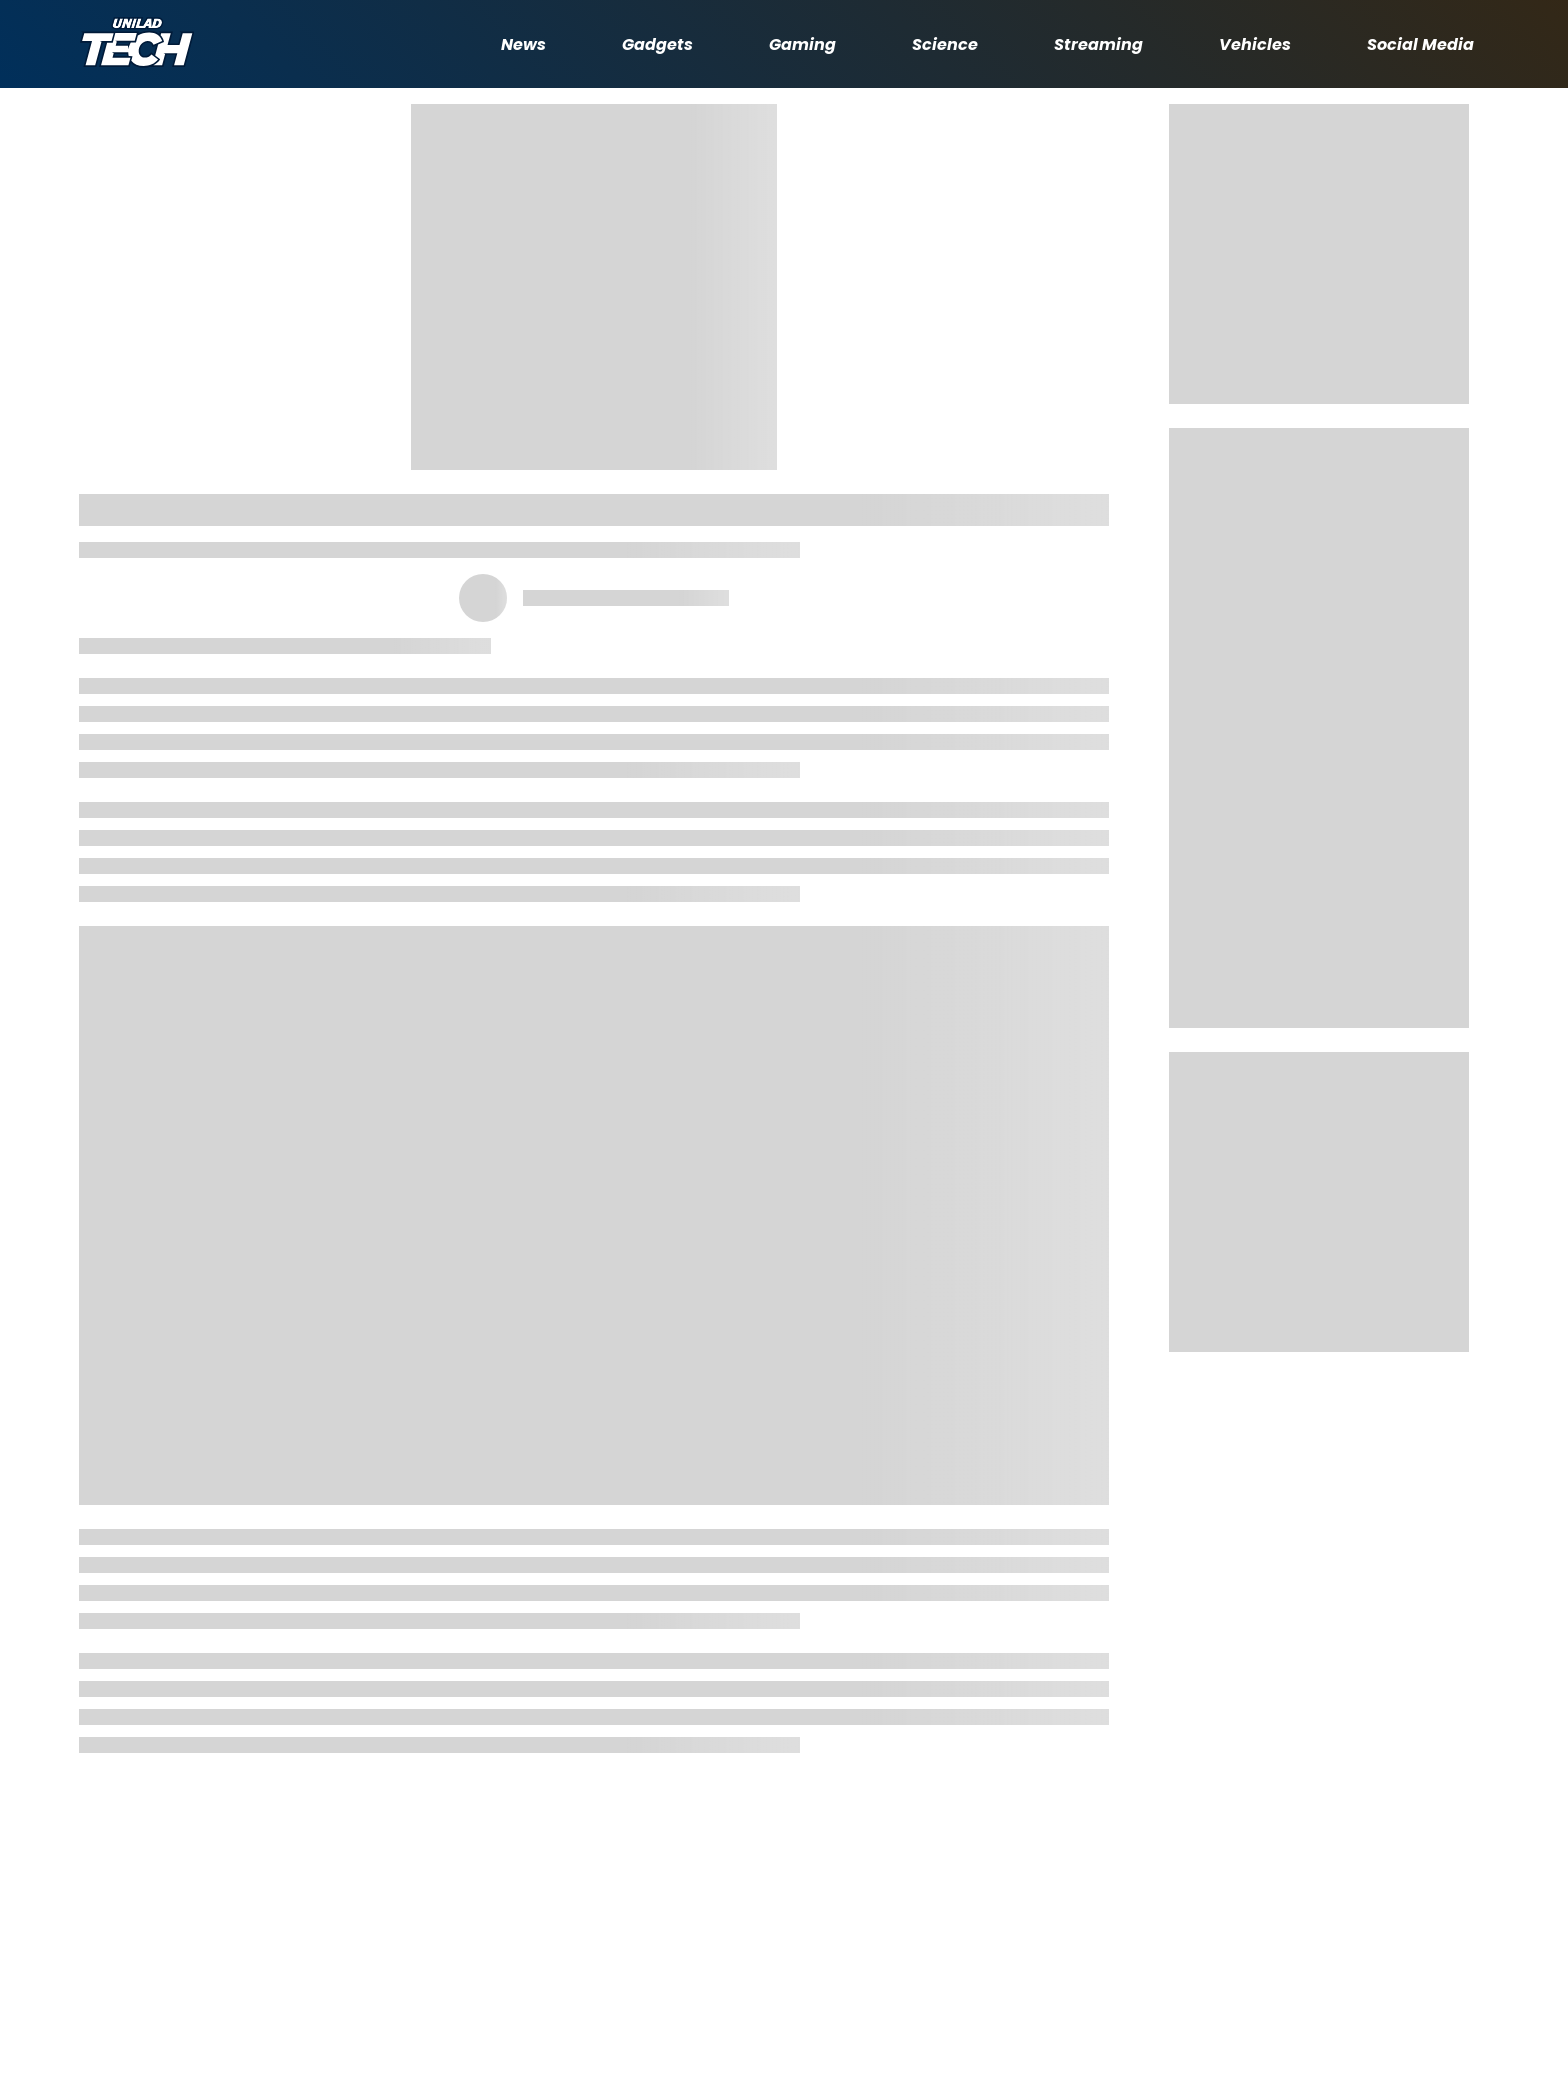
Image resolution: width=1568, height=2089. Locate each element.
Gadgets (657, 44)
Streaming (1098, 44)
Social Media (1420, 44)
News (523, 44)
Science (945, 44)
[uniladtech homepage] (137, 44)
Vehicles (1255, 44)
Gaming (802, 44)
